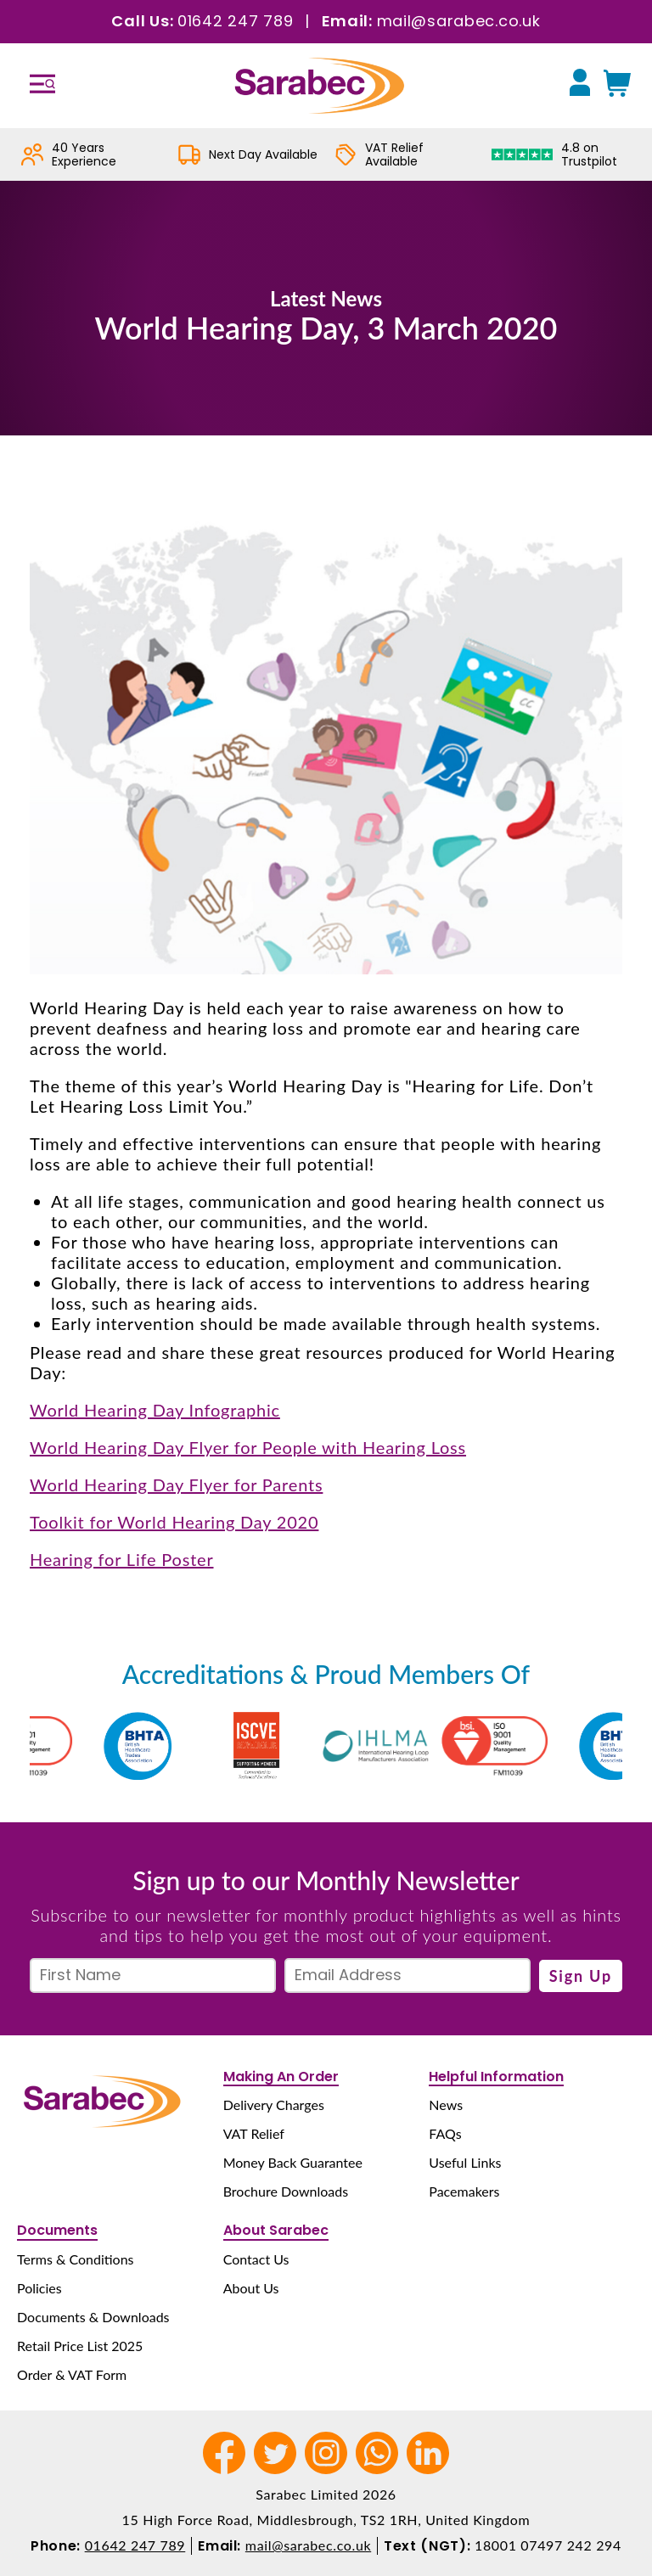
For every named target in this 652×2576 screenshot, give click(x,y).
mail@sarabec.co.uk (459, 20)
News (446, 2104)
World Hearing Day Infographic (155, 1410)
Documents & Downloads (93, 2317)
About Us (251, 2288)
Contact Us (256, 2259)
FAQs (445, 2133)
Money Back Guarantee (293, 2162)
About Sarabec (276, 2230)
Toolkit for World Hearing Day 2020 (174, 1522)
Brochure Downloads (285, 2191)
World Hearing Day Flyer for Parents (176, 1484)
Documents (57, 2230)
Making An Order (281, 2076)
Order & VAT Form (71, 2374)
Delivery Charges (273, 2104)
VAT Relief (253, 2133)
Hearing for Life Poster (122, 1559)
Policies (39, 2288)
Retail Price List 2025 (80, 2345)
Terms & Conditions (75, 2259)
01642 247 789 (235, 20)
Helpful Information (496, 2076)
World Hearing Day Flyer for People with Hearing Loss (248, 1447)
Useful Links (465, 2162)
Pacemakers (464, 2191)
